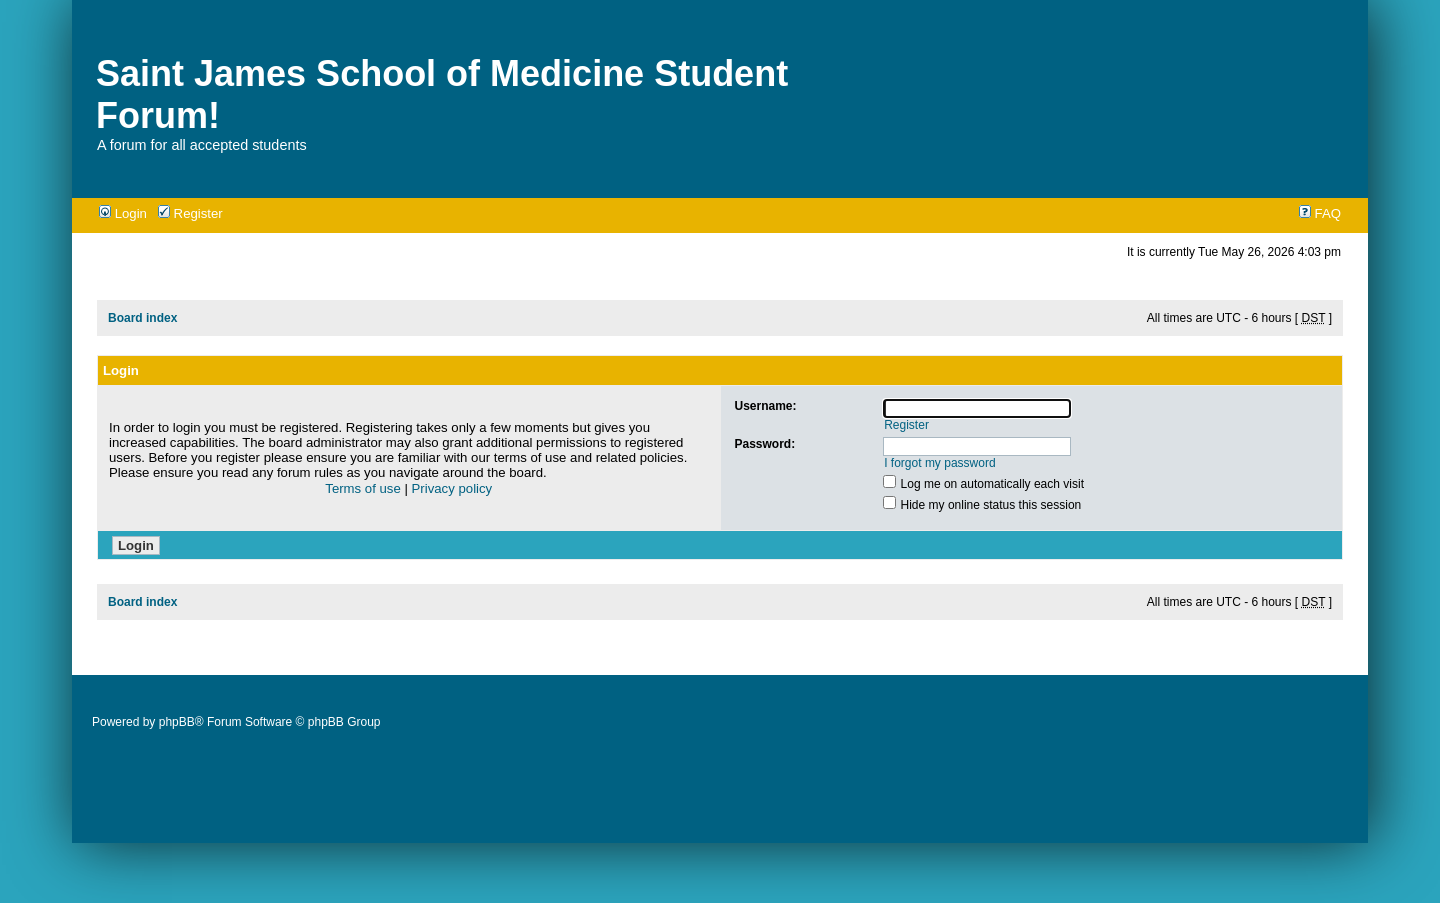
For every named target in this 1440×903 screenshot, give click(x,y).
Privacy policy (452, 488)
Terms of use (363, 488)
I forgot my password (939, 463)
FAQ (1320, 213)
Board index (142, 318)
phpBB (177, 722)
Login (123, 213)
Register (190, 213)
